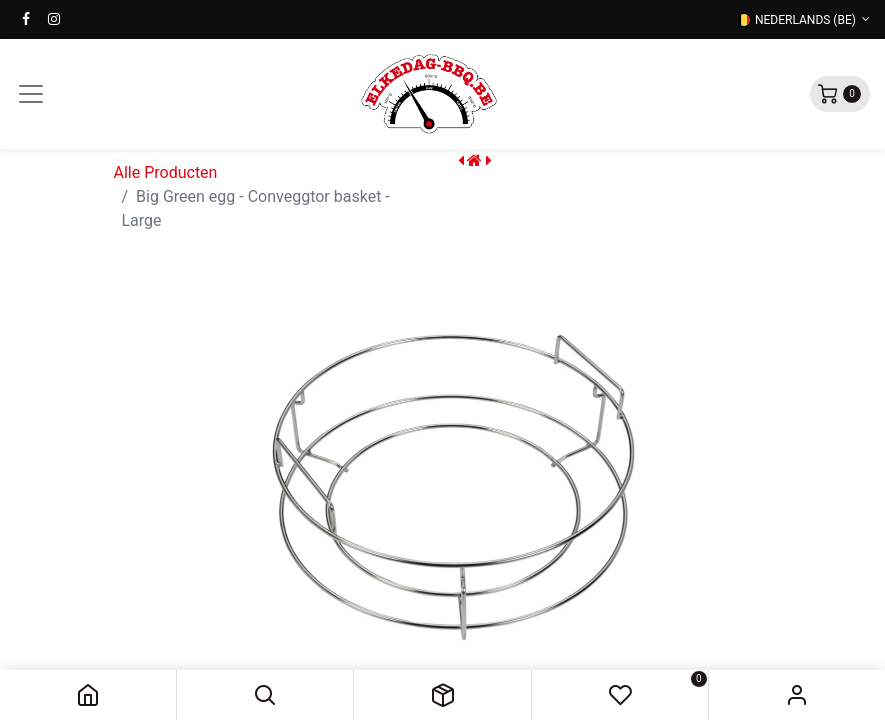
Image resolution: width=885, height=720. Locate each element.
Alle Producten (166, 172)
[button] (265, 695)
